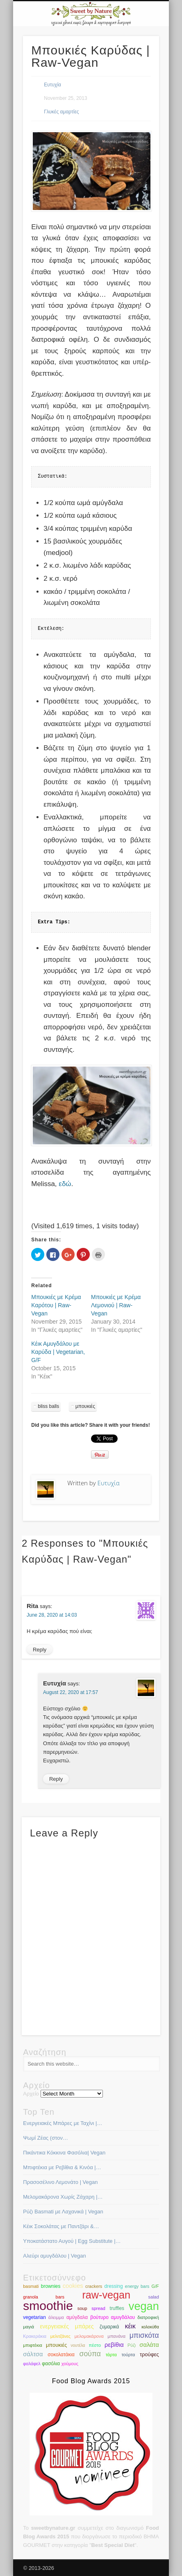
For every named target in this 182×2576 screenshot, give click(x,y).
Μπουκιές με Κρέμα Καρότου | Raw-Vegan (56, 1305)
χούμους (69, 2363)
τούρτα (128, 2354)
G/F (155, 2286)
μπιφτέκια (32, 2345)
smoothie (48, 2305)
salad (153, 2296)
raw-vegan (106, 2295)
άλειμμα (56, 2317)
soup (82, 2308)
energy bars (137, 2286)
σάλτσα (33, 2354)
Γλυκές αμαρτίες (61, 112)
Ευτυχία (52, 85)
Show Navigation (139, 73)
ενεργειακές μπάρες (66, 2326)
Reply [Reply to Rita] (39, 1650)
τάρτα (111, 2354)
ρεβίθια (114, 2344)
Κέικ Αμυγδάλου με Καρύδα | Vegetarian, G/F (58, 1351)
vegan (144, 2306)
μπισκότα (144, 2335)
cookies (73, 2286)
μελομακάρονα (89, 2336)
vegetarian (34, 2317)
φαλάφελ (31, 2363)
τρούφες (149, 2354)
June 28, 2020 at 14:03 (52, 1615)
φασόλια (51, 2363)
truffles (117, 2308)
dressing (114, 2286)
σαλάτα (149, 2344)
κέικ (130, 2326)
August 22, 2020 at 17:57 (70, 1692)
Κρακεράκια (34, 2336)
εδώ (65, 1184)
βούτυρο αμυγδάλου (112, 2317)
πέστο (95, 2345)
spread (98, 2308)
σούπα (90, 2354)
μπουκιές (85, 1406)
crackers (93, 2286)
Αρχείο (31, 2094)
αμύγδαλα (77, 2317)
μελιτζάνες (60, 2336)
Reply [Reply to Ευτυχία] (56, 1779)
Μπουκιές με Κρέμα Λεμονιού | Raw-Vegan (116, 1305)
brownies (51, 2286)
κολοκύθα (150, 2327)
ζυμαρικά (109, 2327)
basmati (31, 2286)
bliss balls (48, 1406)
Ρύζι (131, 2345)
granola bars (43, 2296)
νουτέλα (78, 2345)
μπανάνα (116, 2336)
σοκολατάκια (61, 2354)
